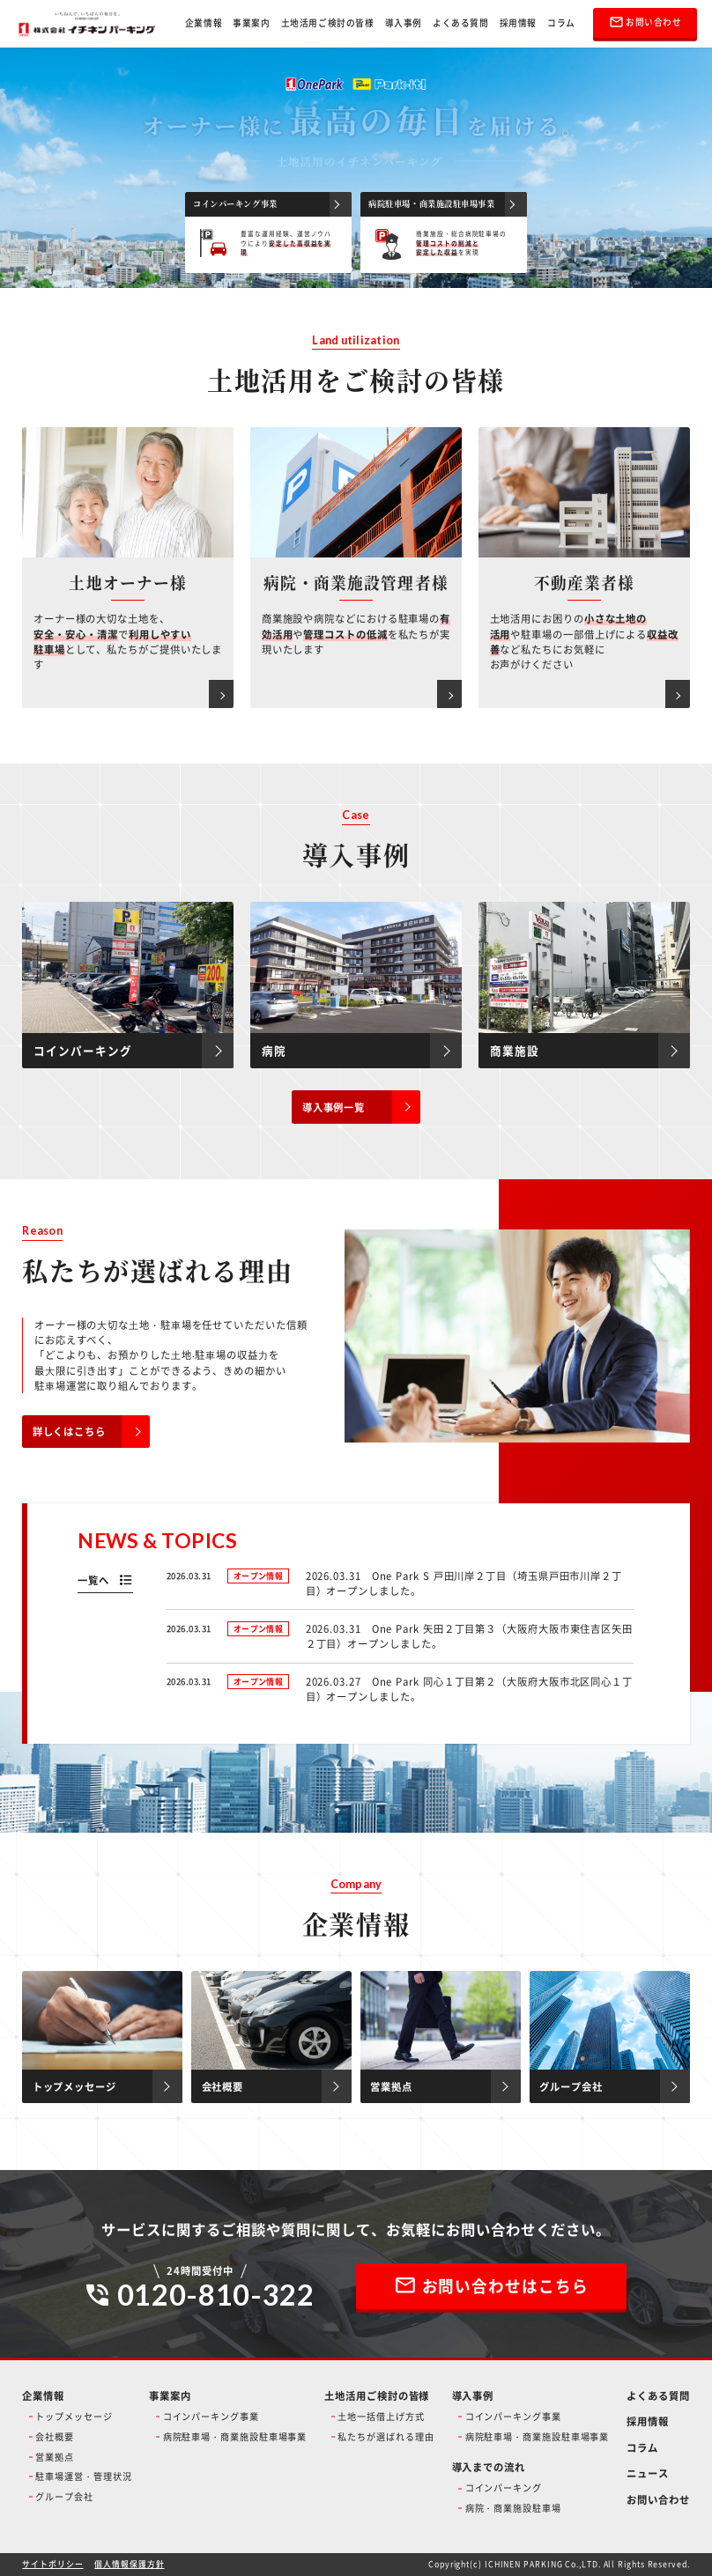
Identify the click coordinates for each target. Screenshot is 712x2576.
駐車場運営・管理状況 (83, 2476)
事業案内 (251, 23)
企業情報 (203, 23)
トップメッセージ (73, 2416)
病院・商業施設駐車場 (513, 2507)
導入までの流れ (488, 2467)
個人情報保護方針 (129, 2564)
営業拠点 (54, 2456)
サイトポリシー (52, 2564)
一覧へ (93, 1580)
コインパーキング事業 (211, 2416)
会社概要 (54, 2436)
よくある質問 (461, 23)
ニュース (648, 2473)
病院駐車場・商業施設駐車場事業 (235, 2436)
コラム (561, 23)
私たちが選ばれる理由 (385, 2436)
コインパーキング (503, 2487)
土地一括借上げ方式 (380, 2416)
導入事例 (403, 23)
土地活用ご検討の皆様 (328, 23)
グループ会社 (64, 2496)
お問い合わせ (658, 2499)
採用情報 (518, 23)
